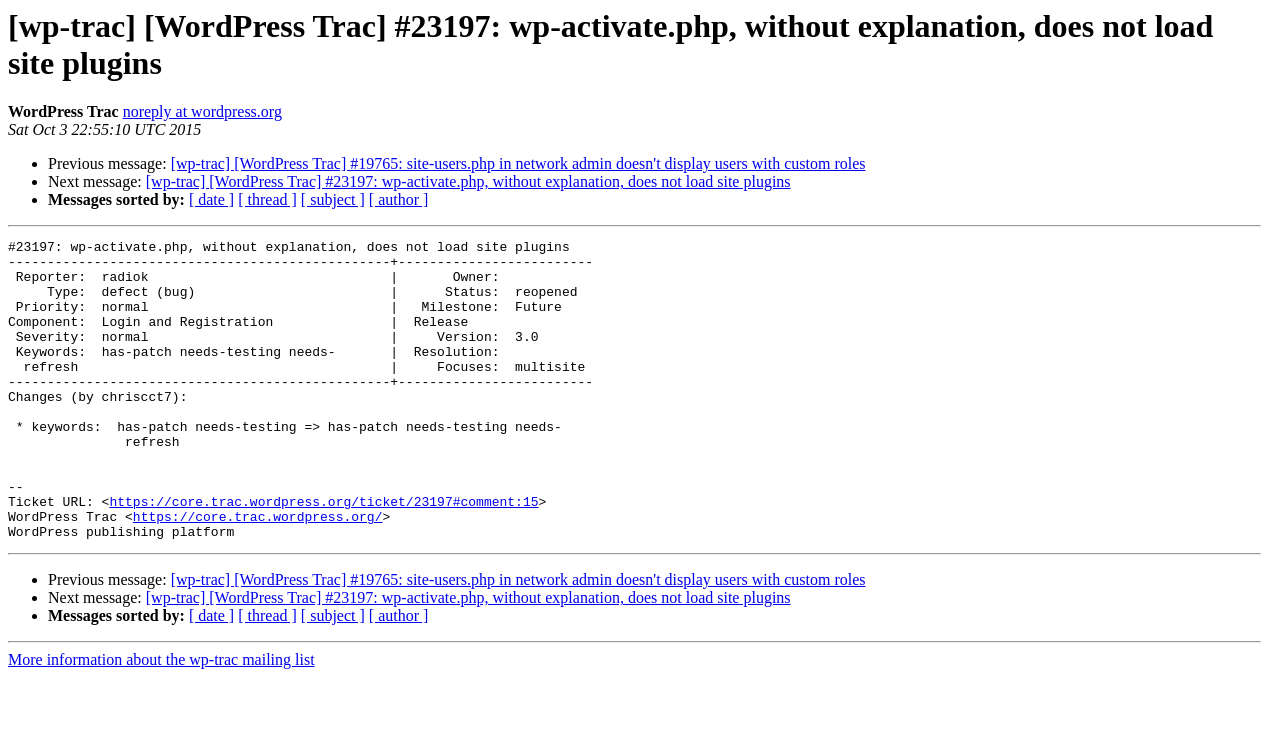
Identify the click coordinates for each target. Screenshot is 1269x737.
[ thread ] (267, 199)
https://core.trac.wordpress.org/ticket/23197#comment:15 (323, 555)
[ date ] (211, 199)
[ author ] (399, 199)
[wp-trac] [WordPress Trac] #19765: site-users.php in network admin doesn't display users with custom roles (518, 163)
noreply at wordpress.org (202, 111)
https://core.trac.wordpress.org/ (258, 573)
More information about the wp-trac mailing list (161, 719)
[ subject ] (333, 199)
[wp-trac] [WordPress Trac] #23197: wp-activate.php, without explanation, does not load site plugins (468, 181)
